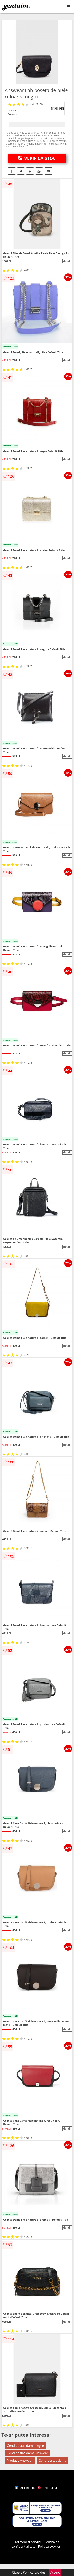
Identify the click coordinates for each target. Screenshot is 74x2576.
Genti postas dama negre (25, 2445)
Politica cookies (49, 2546)
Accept (55, 2572)
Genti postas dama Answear (27, 2453)
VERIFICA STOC (37, 158)
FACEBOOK (25, 2488)
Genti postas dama (52, 2460)
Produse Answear (20, 2460)
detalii (67, 261)
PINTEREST (47, 2488)
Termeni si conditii (28, 2542)
